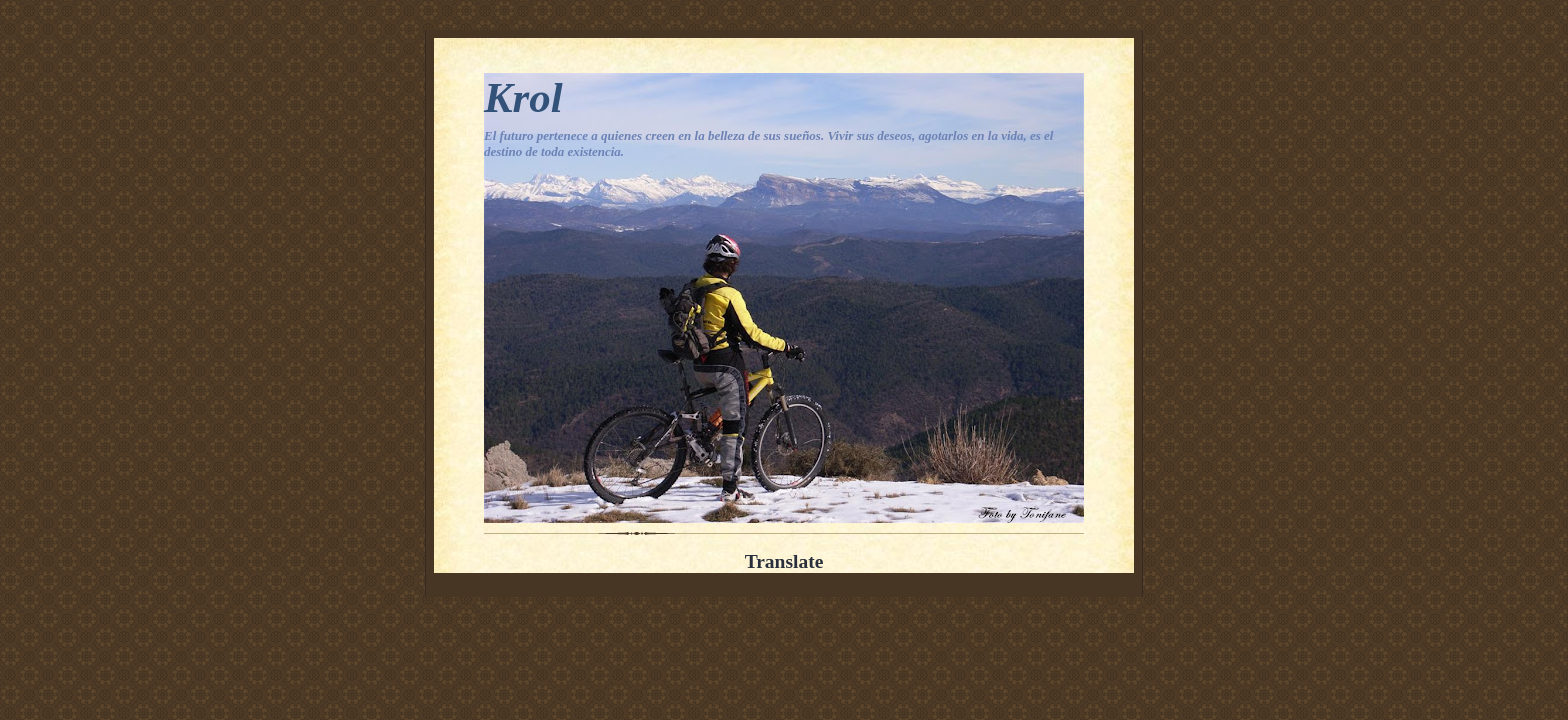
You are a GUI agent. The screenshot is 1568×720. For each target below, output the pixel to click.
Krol (523, 97)
